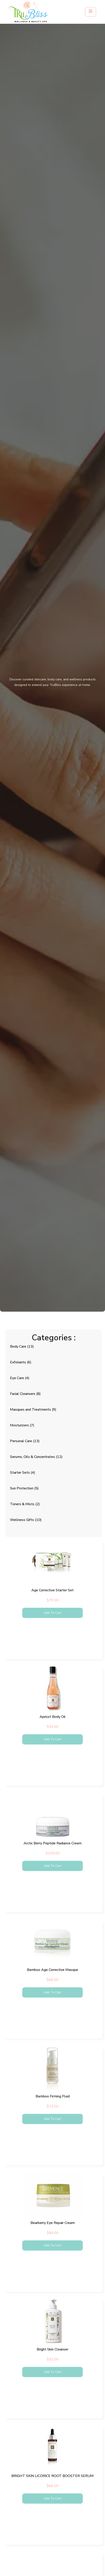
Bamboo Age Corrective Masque (52, 1969)
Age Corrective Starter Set (52, 1590)
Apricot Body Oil (53, 1716)
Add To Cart (52, 1613)
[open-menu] (90, 12)
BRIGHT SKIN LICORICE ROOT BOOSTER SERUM (52, 2475)
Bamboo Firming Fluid (53, 2096)
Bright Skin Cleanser (52, 2349)
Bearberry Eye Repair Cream (52, 2222)
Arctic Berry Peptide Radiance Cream (53, 1843)
